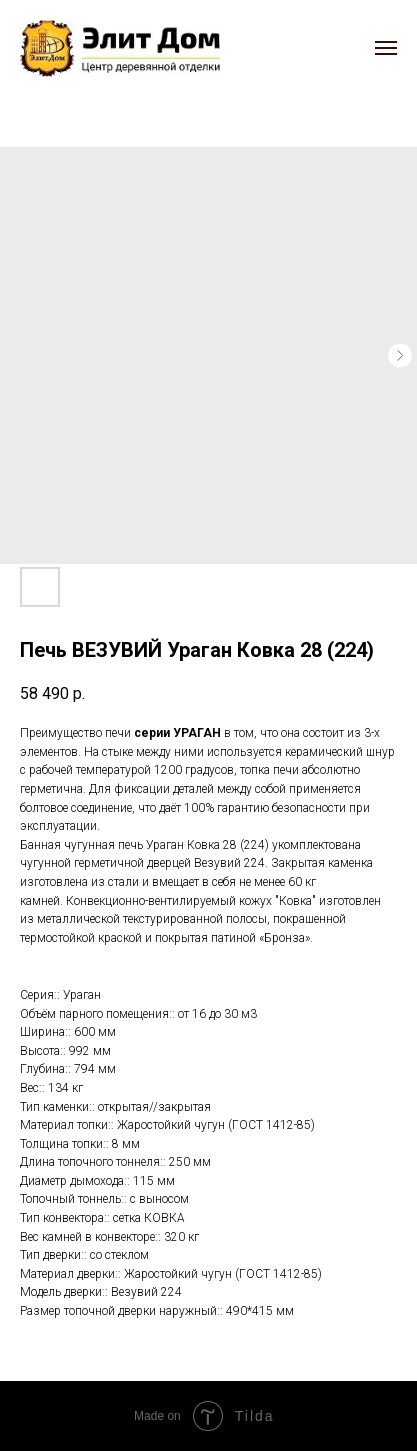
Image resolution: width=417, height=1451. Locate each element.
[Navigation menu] (386, 48)
